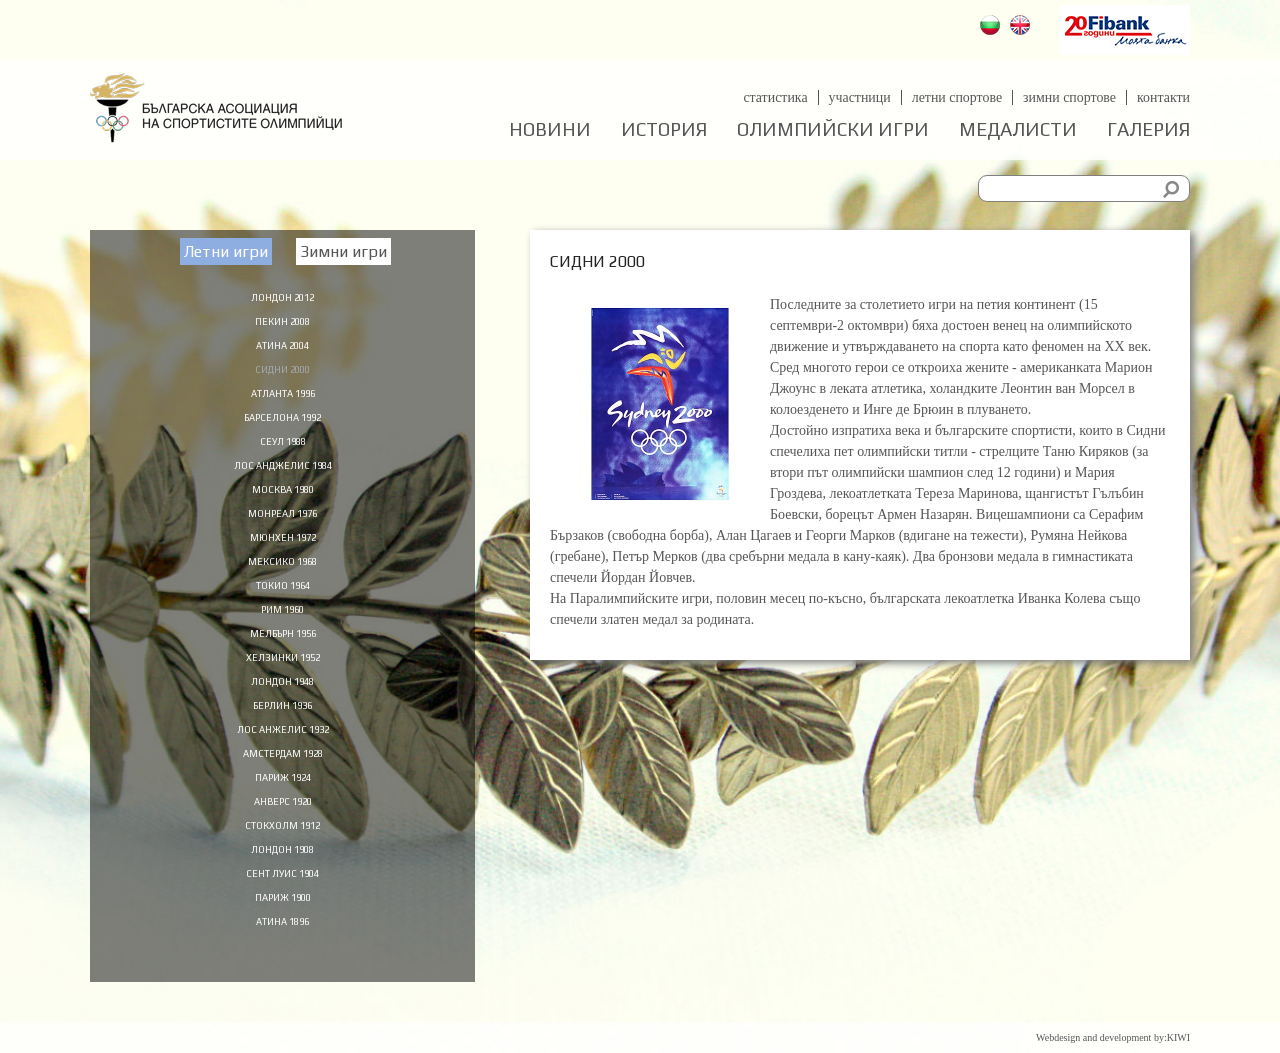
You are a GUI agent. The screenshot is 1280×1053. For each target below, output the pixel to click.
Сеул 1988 (283, 449)
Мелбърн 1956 (283, 653)
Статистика (773, 97)
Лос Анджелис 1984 (282, 475)
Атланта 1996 (282, 398)
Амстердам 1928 (283, 781)
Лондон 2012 (282, 296)
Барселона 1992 (282, 424)
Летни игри (226, 251)
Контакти (1163, 97)
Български (992, 27)
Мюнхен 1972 (282, 551)
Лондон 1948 (282, 704)
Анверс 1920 (282, 832)
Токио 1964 (282, 602)
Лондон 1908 (282, 883)
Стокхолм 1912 (282, 857)
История (664, 129)
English (1022, 27)
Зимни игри (343, 251)
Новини (550, 129)
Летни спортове (955, 97)
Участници (858, 97)
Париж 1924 (283, 806)
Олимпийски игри (833, 129)
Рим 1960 (282, 628)
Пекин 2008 (282, 322)
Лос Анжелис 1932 (282, 755)
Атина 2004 (283, 347)
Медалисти (1018, 129)
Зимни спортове (1069, 97)
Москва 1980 (282, 500)
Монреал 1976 (283, 526)
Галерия (1148, 129)
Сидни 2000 (283, 373)
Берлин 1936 (282, 730)
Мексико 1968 (282, 577)
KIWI (1178, 1037)
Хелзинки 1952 (283, 679)
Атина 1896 (283, 959)
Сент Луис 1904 (282, 908)
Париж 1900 (283, 934)
